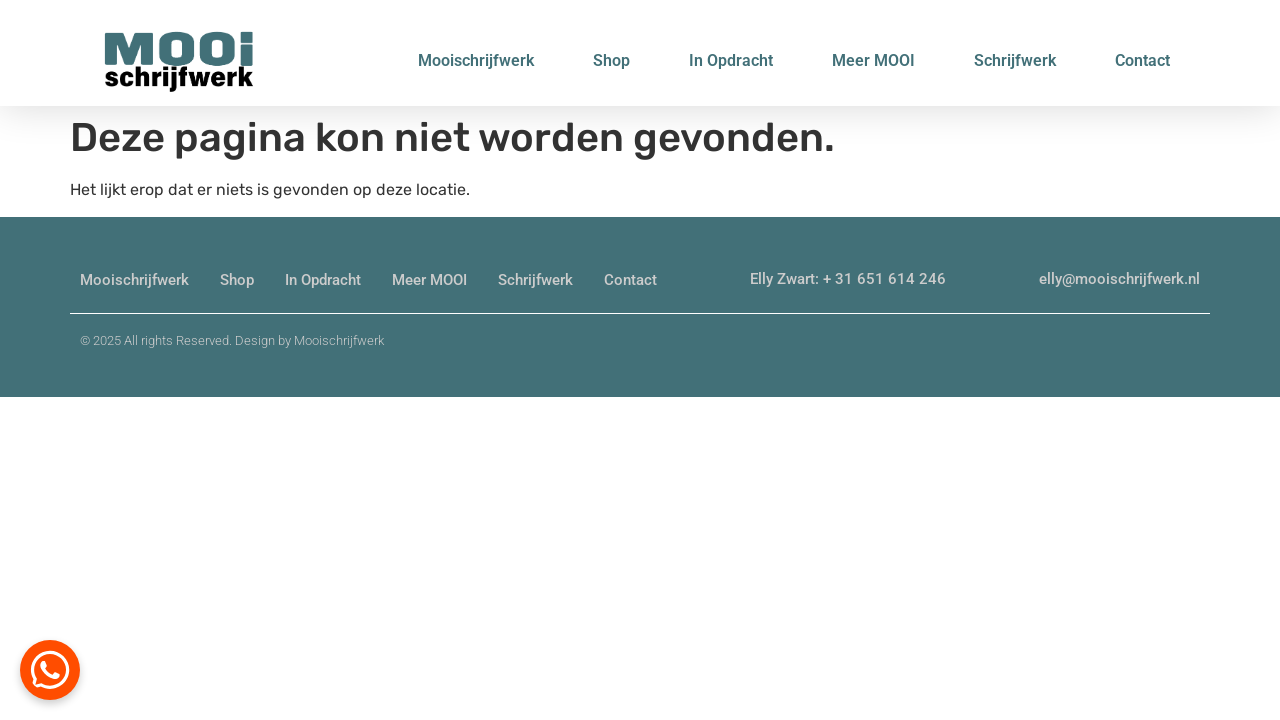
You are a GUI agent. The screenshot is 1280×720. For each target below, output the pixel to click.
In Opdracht (731, 60)
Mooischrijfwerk (476, 60)
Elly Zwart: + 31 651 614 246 (848, 279)
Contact (1142, 60)
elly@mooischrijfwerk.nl (1119, 279)
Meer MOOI (873, 60)
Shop (611, 60)
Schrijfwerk (1015, 60)
